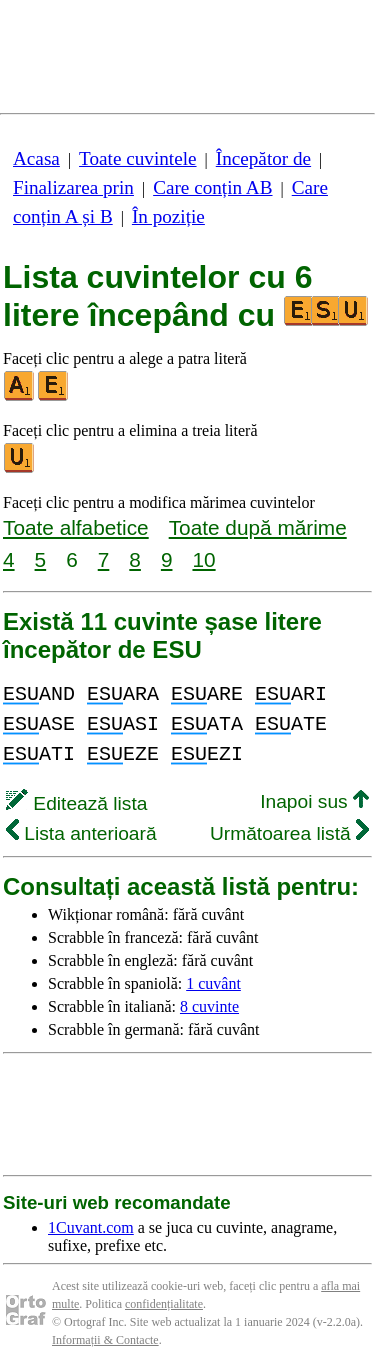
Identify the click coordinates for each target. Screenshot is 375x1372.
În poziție (168, 216)
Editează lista (76, 803)
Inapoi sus (314, 801)
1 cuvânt (213, 983)
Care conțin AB (212, 187)
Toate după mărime (258, 527)
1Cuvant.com (91, 1227)
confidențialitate (164, 1304)
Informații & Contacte (105, 1340)
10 (203, 559)
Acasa (36, 158)
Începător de (263, 158)
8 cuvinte (209, 1006)
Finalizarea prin (73, 187)
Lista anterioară (81, 833)
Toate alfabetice (76, 527)
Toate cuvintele (137, 158)
